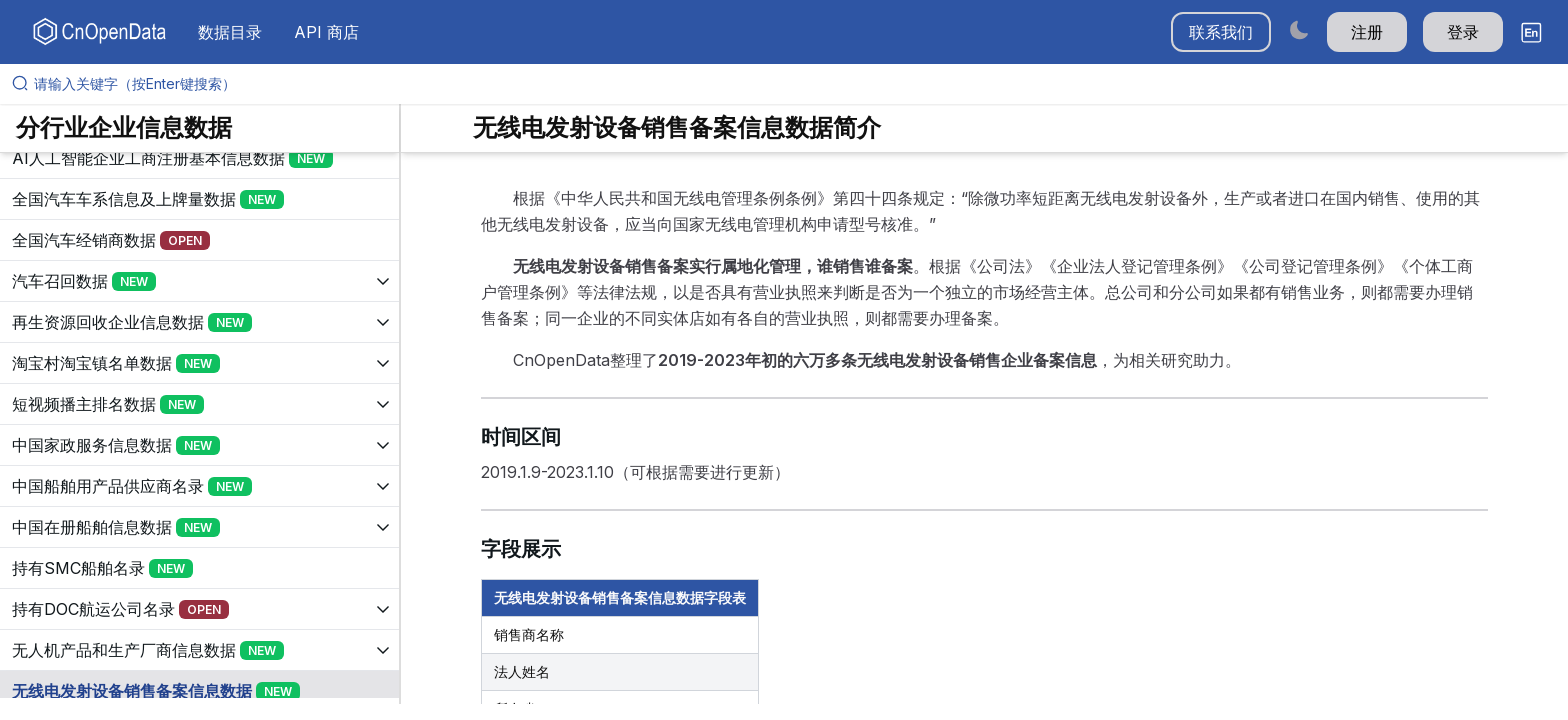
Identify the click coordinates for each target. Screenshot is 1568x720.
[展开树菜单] (199, 158)
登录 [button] (1463, 32)
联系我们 (1221, 32)
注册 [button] (1367, 32)
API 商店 (326, 32)
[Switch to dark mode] (1299, 29)
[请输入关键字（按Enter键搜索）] (792, 84)
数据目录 (230, 32)
